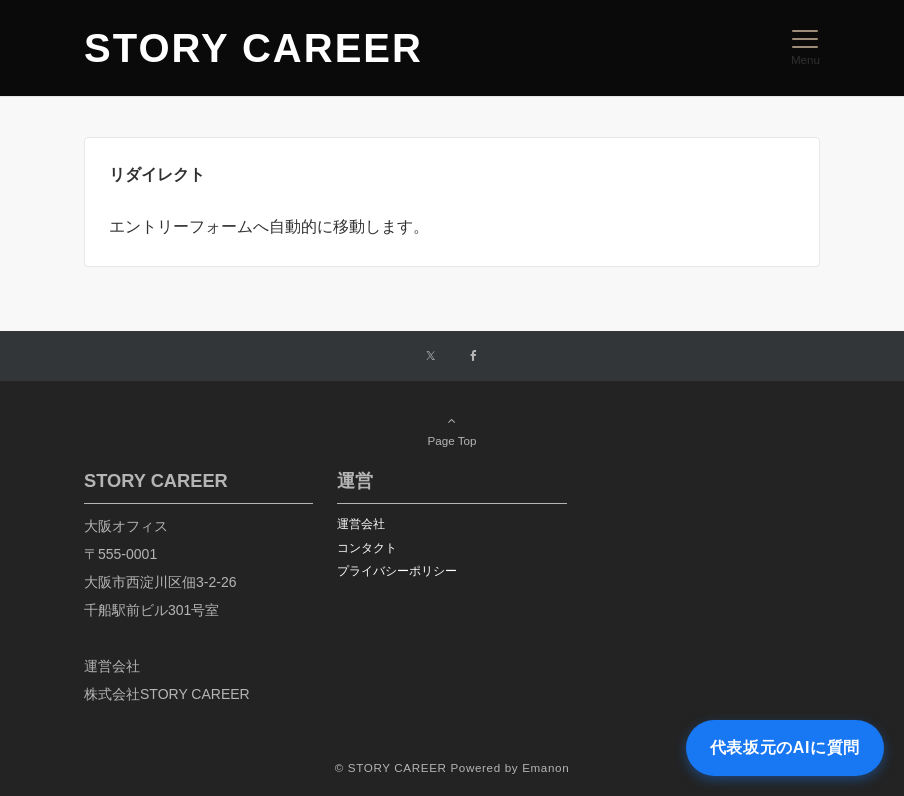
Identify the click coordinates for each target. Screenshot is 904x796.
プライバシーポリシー (397, 570)
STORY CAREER (253, 48)
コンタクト (367, 547)
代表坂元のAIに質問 (785, 747)
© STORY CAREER (391, 767)
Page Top (452, 430)
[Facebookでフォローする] (474, 356)
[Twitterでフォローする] (430, 356)
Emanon (545, 767)
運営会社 (361, 523)
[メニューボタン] (805, 48)
